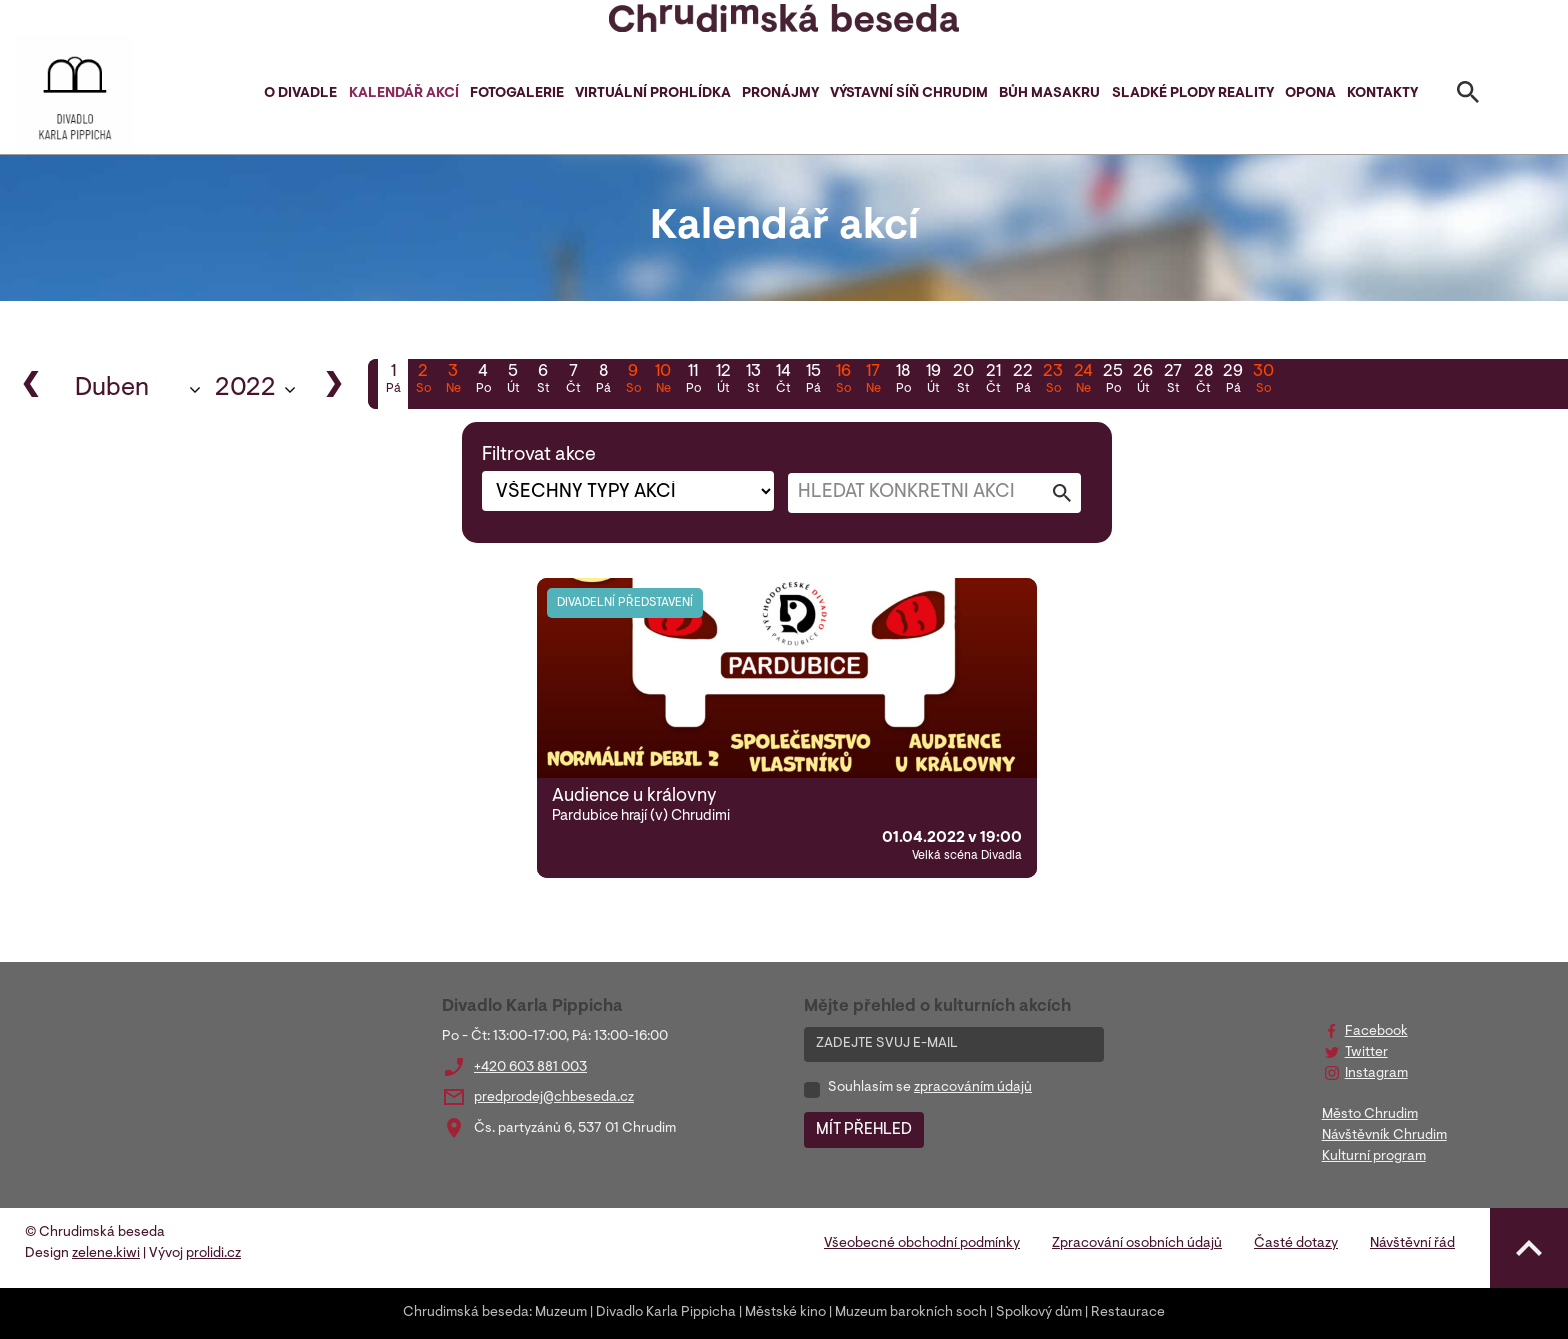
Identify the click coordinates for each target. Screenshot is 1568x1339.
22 (1023, 381)
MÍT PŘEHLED (864, 1130)
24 (1083, 381)
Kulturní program (1374, 1157)
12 (723, 381)
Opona (1310, 94)
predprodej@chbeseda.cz (554, 1098)
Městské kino (785, 1313)
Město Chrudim (1370, 1115)
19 (933, 381)
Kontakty (1382, 94)
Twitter (1366, 1053)
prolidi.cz (213, 1254)
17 (873, 381)
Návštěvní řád (1412, 1244)
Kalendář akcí (404, 94)
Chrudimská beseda (466, 1313)
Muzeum (561, 1313)
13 (753, 381)
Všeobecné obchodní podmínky (922, 1244)
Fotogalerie (517, 94)
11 (693, 381)
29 (1233, 381)
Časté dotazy (1296, 1244)
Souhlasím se (930, 1088)
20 (963, 381)
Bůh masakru (1049, 94)
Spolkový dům (1039, 1313)
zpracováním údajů (973, 1088)
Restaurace (1128, 1313)
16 (843, 381)
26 (1143, 381)
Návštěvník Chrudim (1384, 1136)
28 (1203, 381)
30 (1263, 381)
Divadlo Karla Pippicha (666, 1313)
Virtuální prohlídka (653, 94)
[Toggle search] (1468, 96)
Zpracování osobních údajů (1137, 1244)
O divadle (300, 94)
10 (663, 381)
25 (1113, 381)
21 (993, 381)
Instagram (1376, 1074)
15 (813, 381)
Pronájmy (780, 94)
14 (783, 381)
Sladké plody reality (1193, 94)
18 (903, 381)
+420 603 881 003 (530, 1068)
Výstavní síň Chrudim (909, 94)
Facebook (1376, 1032)
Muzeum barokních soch (911, 1313)
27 (1173, 381)
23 (1053, 381)
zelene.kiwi (106, 1254)
